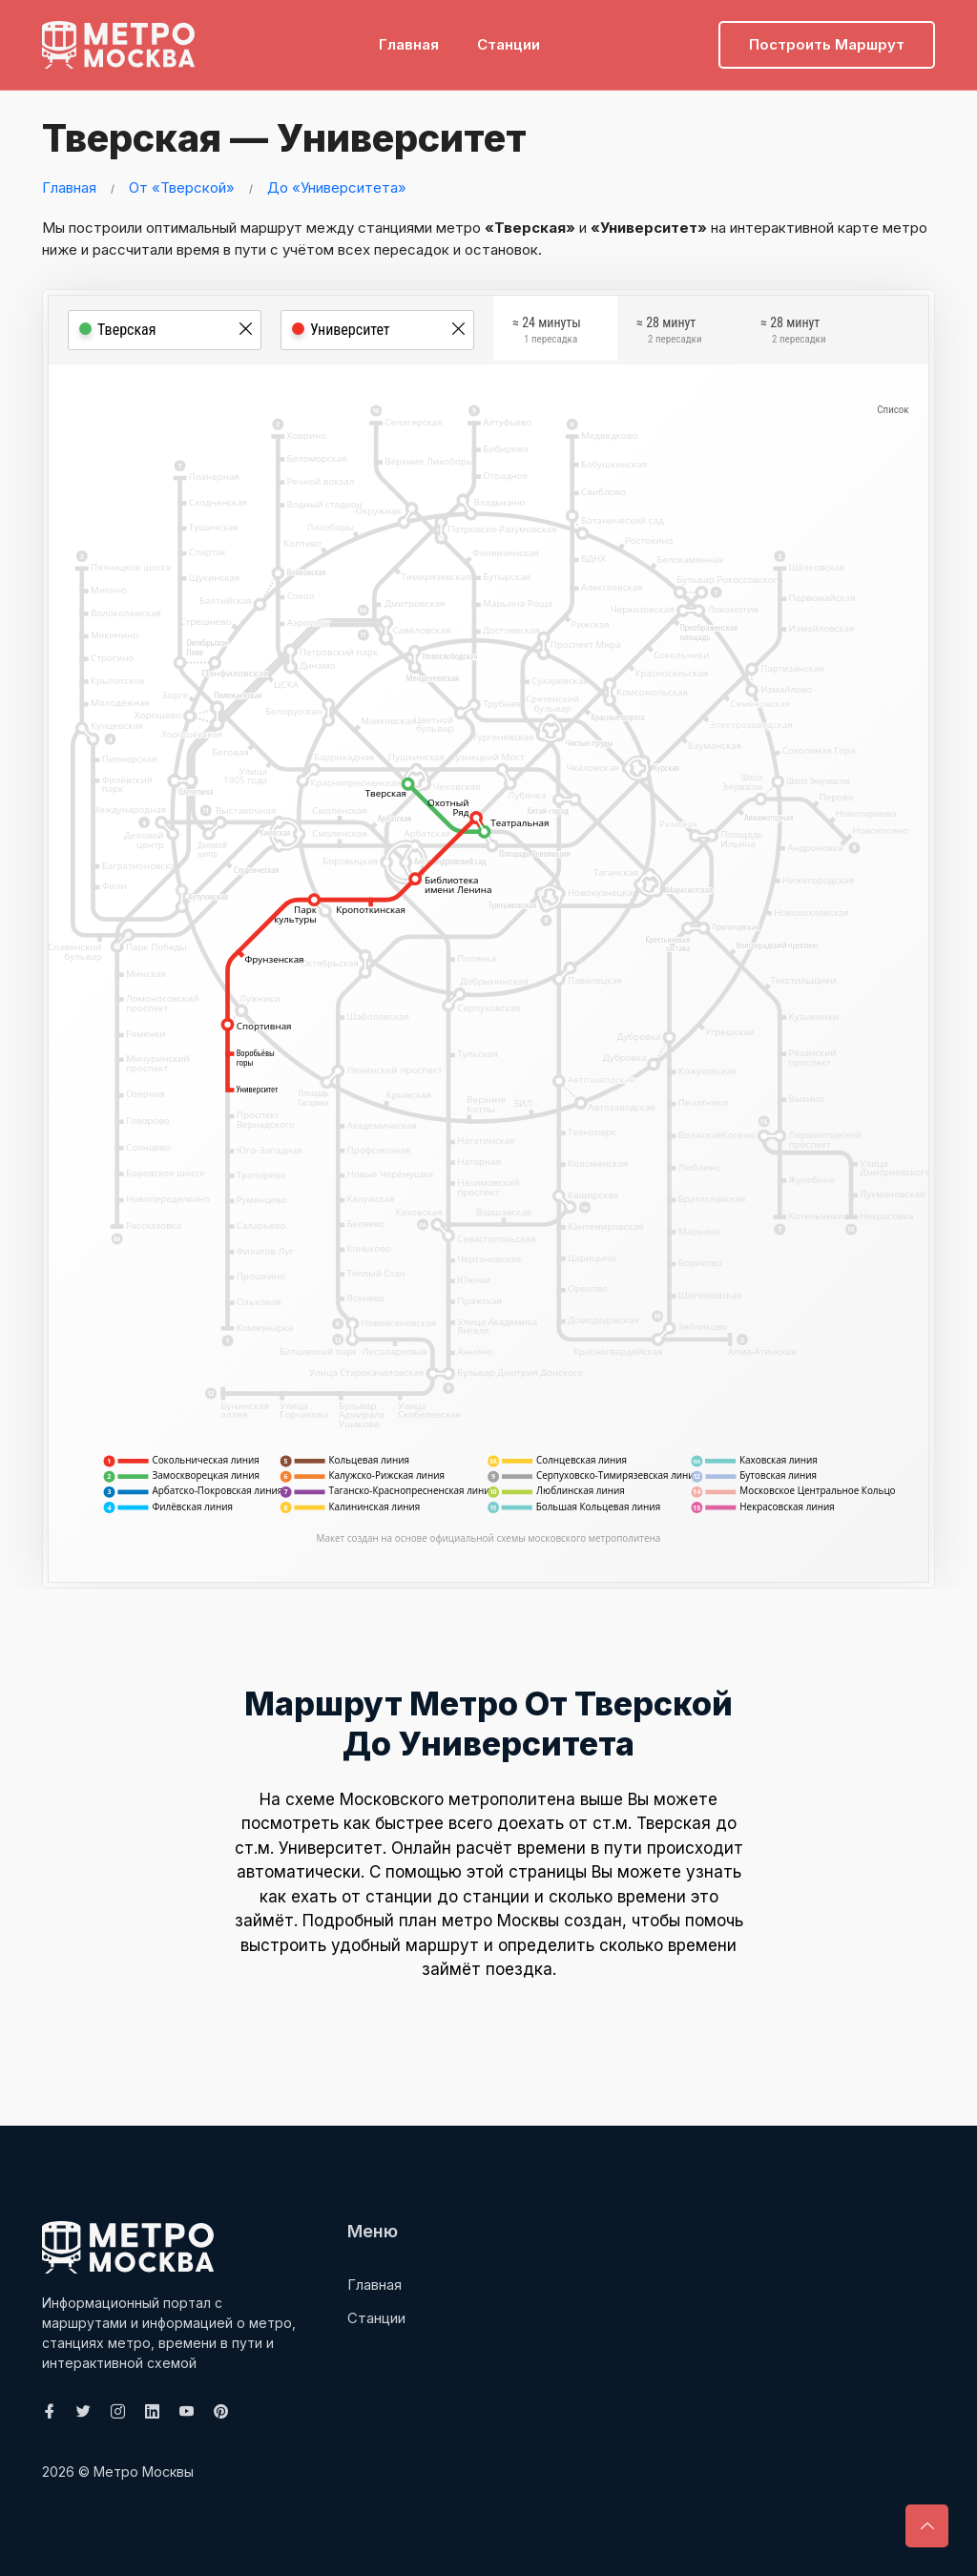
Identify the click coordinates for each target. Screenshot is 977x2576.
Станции (508, 43)
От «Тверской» (182, 186)
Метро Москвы (144, 2470)
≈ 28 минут (668, 335)
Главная (409, 43)
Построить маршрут (826, 43)
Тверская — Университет (275, 137)
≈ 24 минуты (546, 335)
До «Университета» (336, 186)
